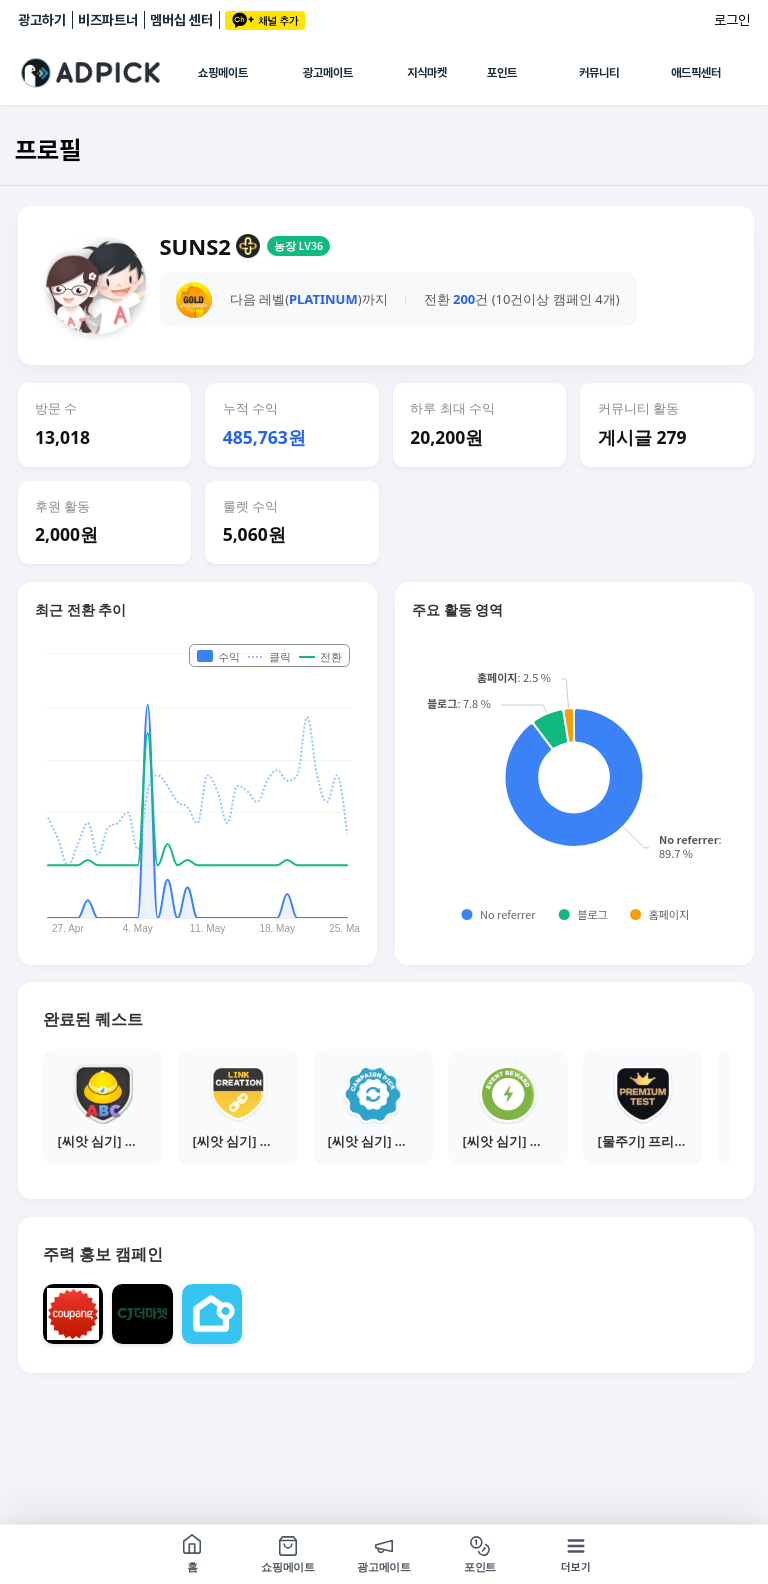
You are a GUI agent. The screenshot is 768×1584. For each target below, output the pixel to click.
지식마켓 (427, 73)
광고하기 (42, 20)
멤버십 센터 (181, 20)
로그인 (732, 20)
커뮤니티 (599, 73)
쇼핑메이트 (223, 73)
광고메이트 (328, 73)
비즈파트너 (108, 20)
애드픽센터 (696, 73)
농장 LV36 (298, 246)
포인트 (502, 73)
